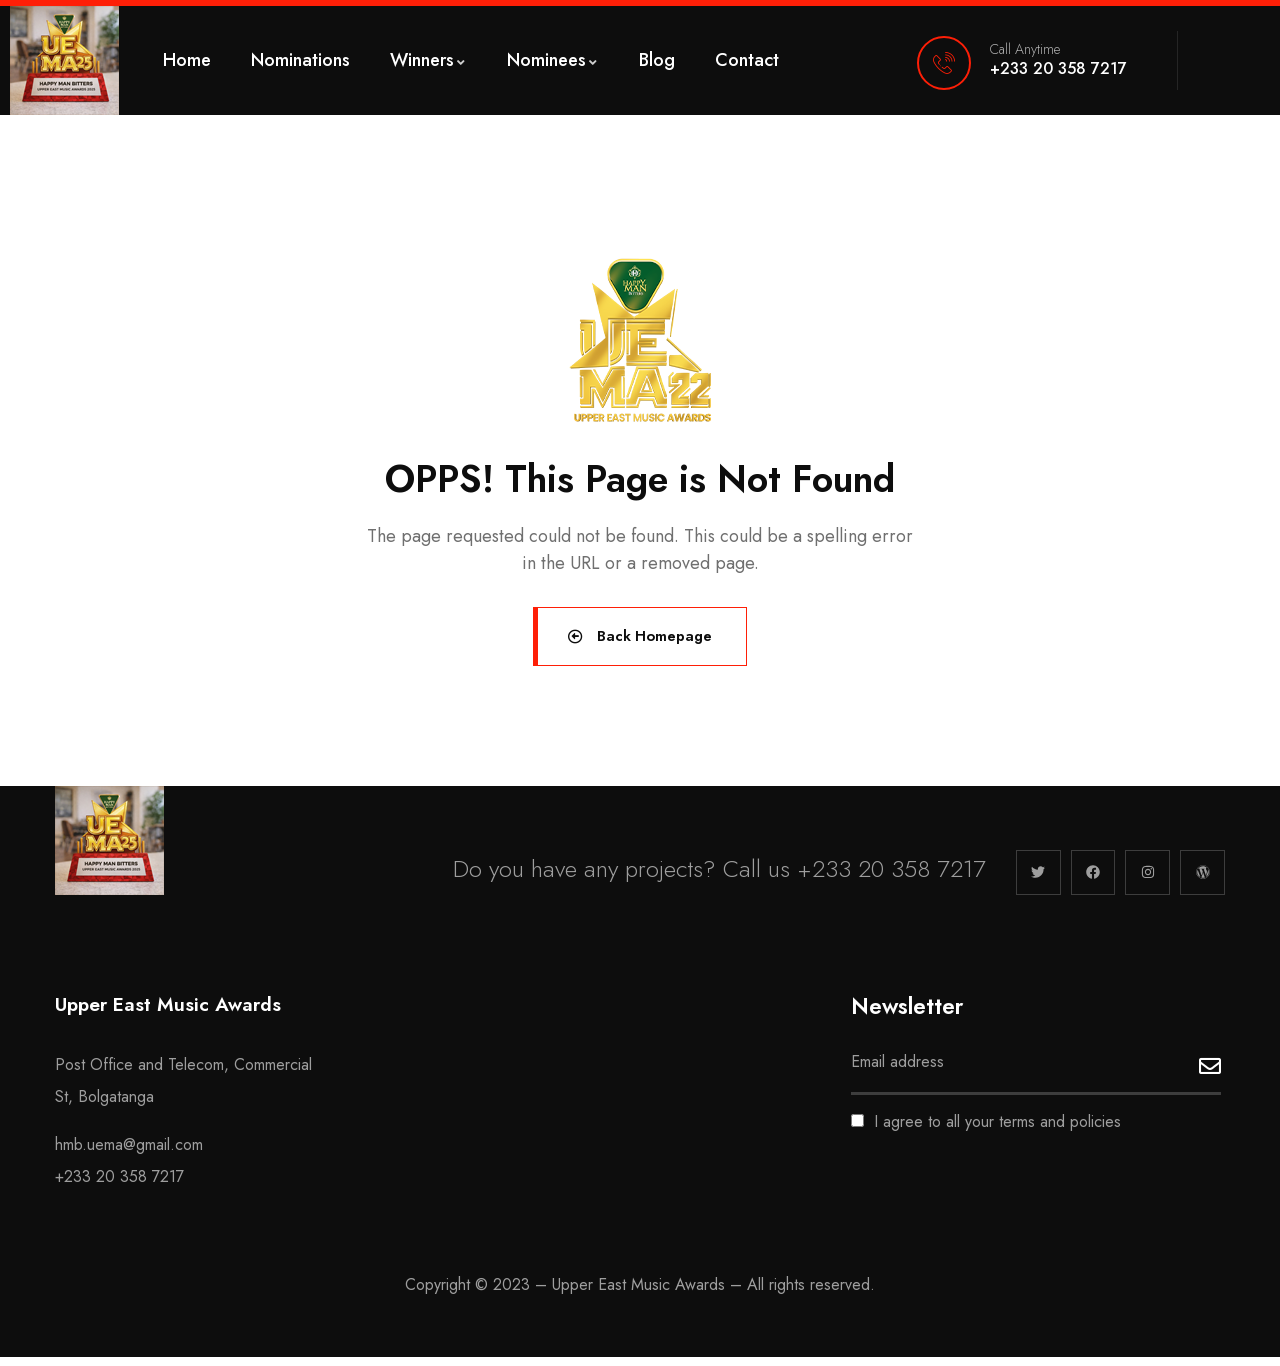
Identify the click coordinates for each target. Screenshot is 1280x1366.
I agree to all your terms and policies (986, 1130)
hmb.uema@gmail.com (129, 1153)
